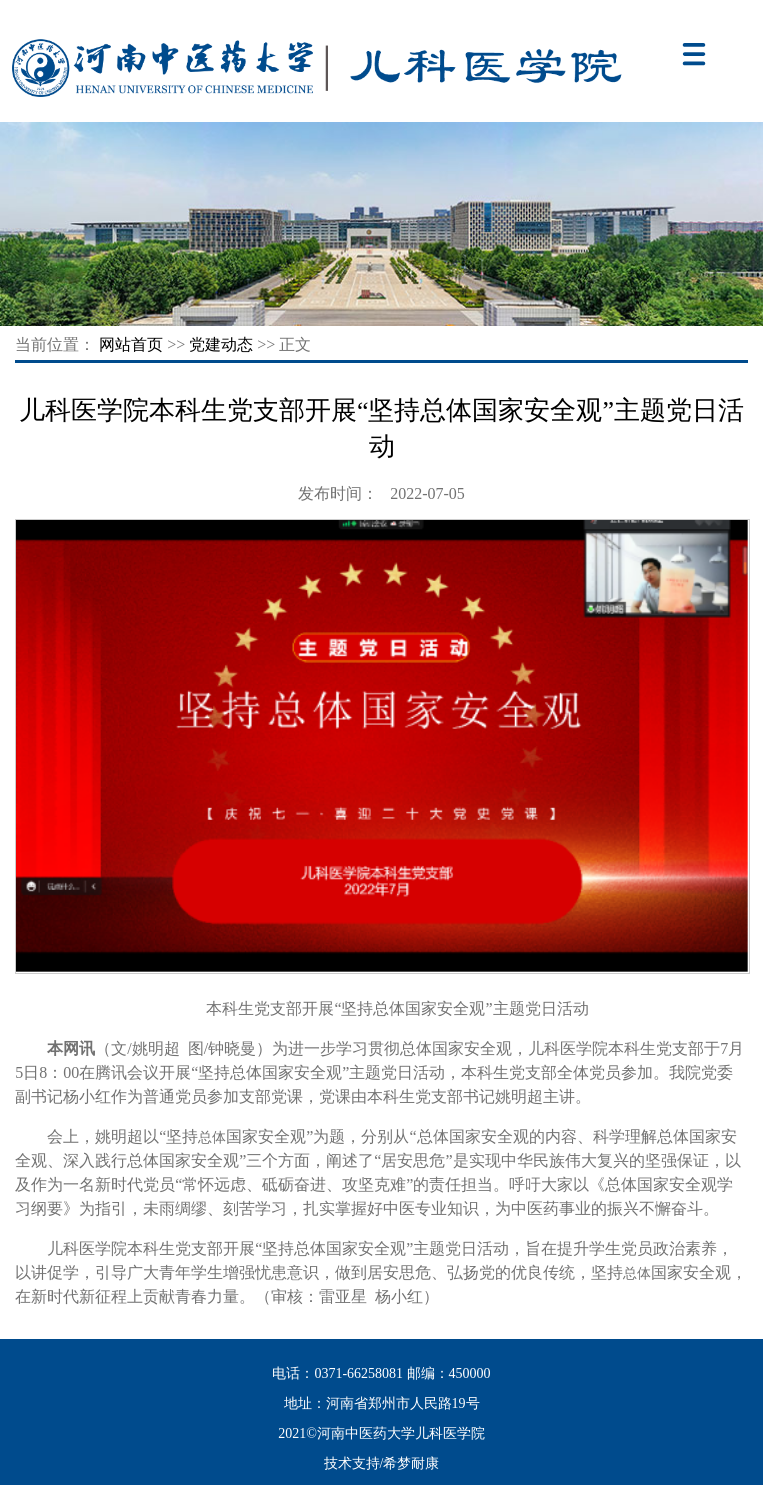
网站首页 (131, 344)
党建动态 (221, 344)
